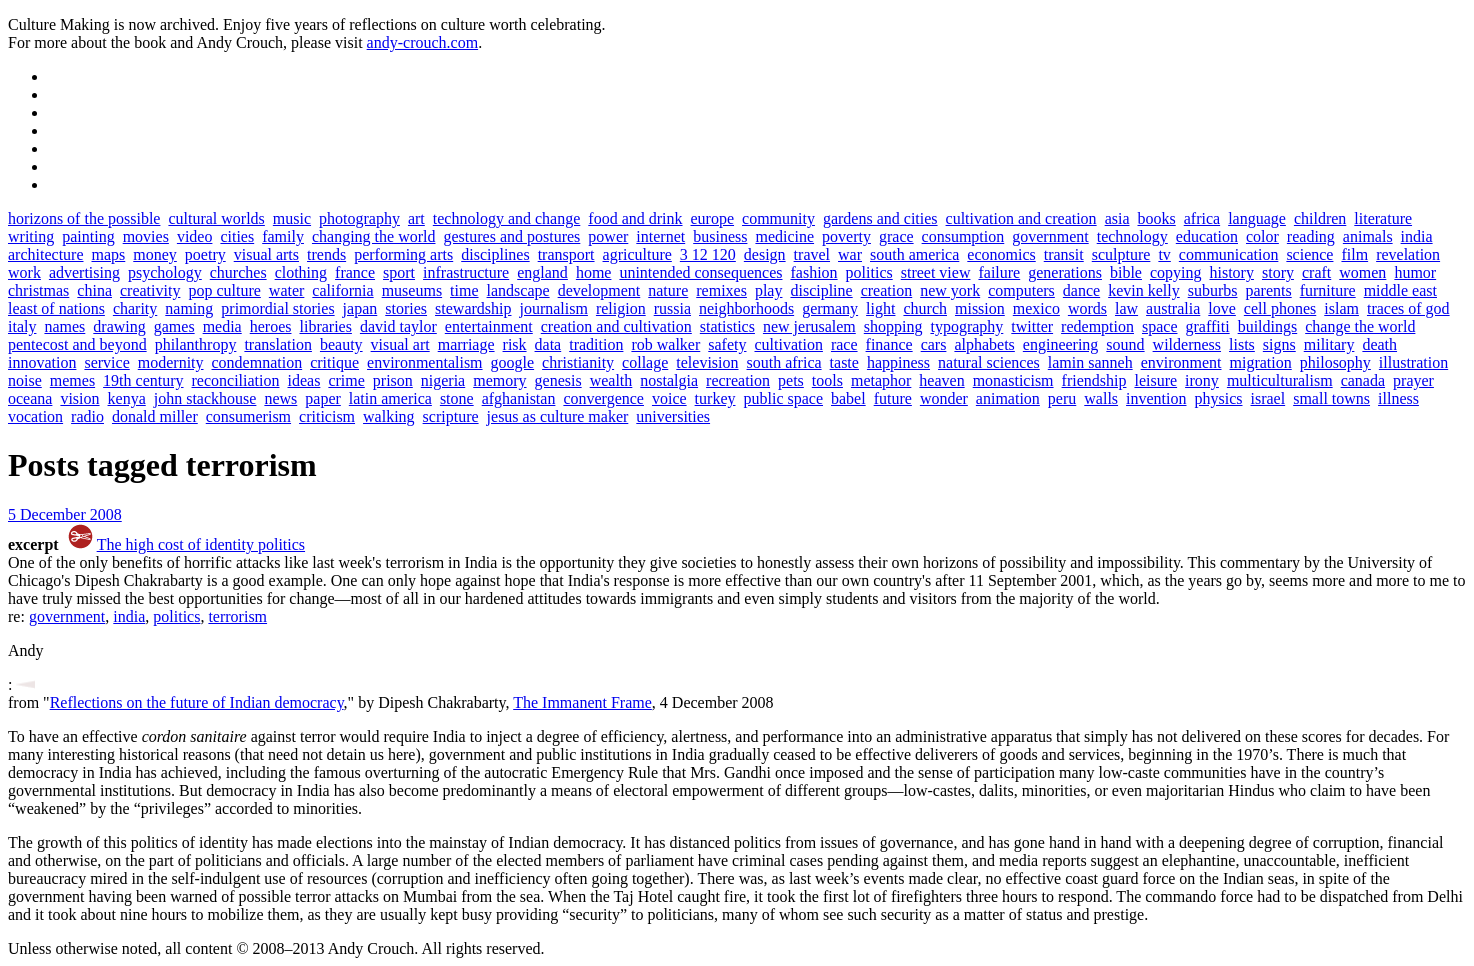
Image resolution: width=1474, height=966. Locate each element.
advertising (84, 272)
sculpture (1121, 254)
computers (1021, 290)
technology (1132, 236)
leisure (1155, 380)
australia (1173, 308)
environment (1181, 362)
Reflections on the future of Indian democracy (197, 702)
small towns (1331, 398)
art (416, 218)
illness (1398, 398)
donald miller (155, 416)
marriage (466, 344)
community (778, 218)
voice (669, 398)
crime (346, 380)
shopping (893, 326)
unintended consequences (700, 272)
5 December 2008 (65, 514)
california (342, 290)
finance (889, 344)
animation (1008, 398)
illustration (1413, 362)
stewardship (473, 308)
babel (848, 398)
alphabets (984, 344)
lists (1242, 344)
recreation (738, 380)
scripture (451, 416)
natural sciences (989, 362)
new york (950, 290)
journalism (553, 308)
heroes (271, 326)
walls (1101, 398)
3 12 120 (708, 254)
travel (812, 254)
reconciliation (236, 380)
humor (1415, 272)
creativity (150, 290)
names (64, 326)
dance (1081, 290)
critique (334, 362)
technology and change (507, 218)
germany (830, 308)
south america (914, 254)
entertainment (489, 326)
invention (1156, 398)
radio (87, 416)
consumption (963, 236)
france (355, 272)
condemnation (257, 362)
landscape (518, 290)
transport (566, 254)
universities (673, 416)
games (174, 326)
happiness (898, 362)
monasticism (1013, 380)
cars (934, 344)
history (1232, 272)
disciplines (495, 254)
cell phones (1280, 308)
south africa (784, 362)
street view (936, 272)
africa (1202, 218)
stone (457, 398)
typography (966, 326)
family (283, 236)
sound (1125, 344)
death (1379, 344)
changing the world (374, 236)
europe (713, 218)
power (608, 236)
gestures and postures (511, 236)
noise (25, 380)
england (542, 272)
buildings (1268, 326)
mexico (1036, 308)
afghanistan (519, 398)
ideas (304, 380)
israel (1268, 398)
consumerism (248, 416)
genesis (558, 380)
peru (1062, 398)
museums (412, 290)
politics (869, 272)
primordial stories (277, 308)
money (155, 254)
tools (827, 380)
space (1160, 326)
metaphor (881, 380)
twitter (1032, 326)
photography (359, 218)
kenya (127, 398)
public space (783, 398)
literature (1383, 218)
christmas (38, 290)
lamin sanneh (1090, 362)
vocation (35, 416)
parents (1268, 290)
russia (672, 308)
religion (621, 308)
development (599, 290)
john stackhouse (205, 398)
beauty (341, 344)
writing (31, 236)
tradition (596, 344)
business (720, 236)
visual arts (266, 254)
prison (393, 380)
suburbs (1213, 290)
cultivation (788, 344)
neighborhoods (746, 308)
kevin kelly (1144, 290)
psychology (165, 272)
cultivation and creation (1021, 218)
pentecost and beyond (77, 344)
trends (326, 254)
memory (499, 380)
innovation (42, 362)
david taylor (398, 326)
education (1207, 236)
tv (1164, 254)
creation (887, 290)
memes (72, 380)
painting (88, 236)
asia (1117, 218)
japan (360, 308)
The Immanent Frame (582, 702)
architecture (46, 254)
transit (1064, 254)
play (769, 290)
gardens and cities (880, 218)
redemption (1097, 326)
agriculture (637, 254)
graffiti (1208, 326)
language (1257, 218)
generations (1065, 272)
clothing (301, 272)
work (24, 272)
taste (844, 362)
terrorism (237, 616)
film (1354, 254)
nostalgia (669, 380)
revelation (1408, 254)
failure (999, 272)
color (1262, 236)
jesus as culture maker (558, 416)
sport (399, 272)
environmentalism (425, 362)
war (850, 254)
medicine (784, 236)
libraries (325, 326)
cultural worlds (216, 218)
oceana (30, 398)
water (287, 290)
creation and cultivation (616, 326)
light (880, 308)
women (1362, 272)
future (893, 398)
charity (135, 308)
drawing (119, 326)
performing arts (403, 254)
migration (1261, 362)
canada (1363, 380)
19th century (143, 380)
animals (1368, 236)
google (513, 362)
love (1222, 308)
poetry (205, 254)
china (94, 290)
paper (323, 398)
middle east (1400, 290)
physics (1219, 398)
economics (1001, 254)
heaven (941, 380)
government (1050, 236)
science (1309, 254)
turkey (715, 398)
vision (79, 398)
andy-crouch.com (423, 42)
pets (791, 380)
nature (668, 290)
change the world (1360, 326)
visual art (400, 344)
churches (238, 272)
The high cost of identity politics (201, 544)
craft (1316, 272)
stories (406, 308)
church (925, 308)
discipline (821, 290)
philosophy (1335, 362)
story (1278, 272)
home (594, 272)
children (1320, 218)
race (844, 344)
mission (980, 308)
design (765, 254)
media (222, 326)
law (1126, 308)
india (1417, 236)
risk (515, 344)
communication (1229, 254)
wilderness (1187, 344)
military (1329, 344)
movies (146, 236)
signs (1279, 344)
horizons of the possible (84, 218)
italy (22, 326)
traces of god (1408, 308)
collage (645, 362)
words (1087, 308)
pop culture (224, 290)
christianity (578, 362)
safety (727, 344)
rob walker (665, 344)
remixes (721, 290)
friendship (1094, 380)
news (280, 398)
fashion (813, 272)
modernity (171, 362)
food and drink (635, 218)
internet (660, 236)
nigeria (443, 380)
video (195, 236)
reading (1311, 236)
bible (1126, 272)
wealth (611, 380)
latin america (390, 398)
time (464, 290)
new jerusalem (809, 326)
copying (1176, 272)
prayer (1413, 380)
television (707, 362)
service (106, 362)
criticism (327, 416)
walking (389, 416)
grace (896, 236)
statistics (727, 326)
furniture (1328, 290)
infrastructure (466, 272)
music (292, 218)
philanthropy (196, 344)
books (1157, 218)
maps (109, 254)
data (548, 344)
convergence (603, 398)
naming (189, 308)
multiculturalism (1280, 380)
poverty (846, 236)
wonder (944, 398)
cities (237, 236)
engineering (1061, 344)
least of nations (56, 308)
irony (1202, 380)
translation (278, 344)
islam (1341, 308)
